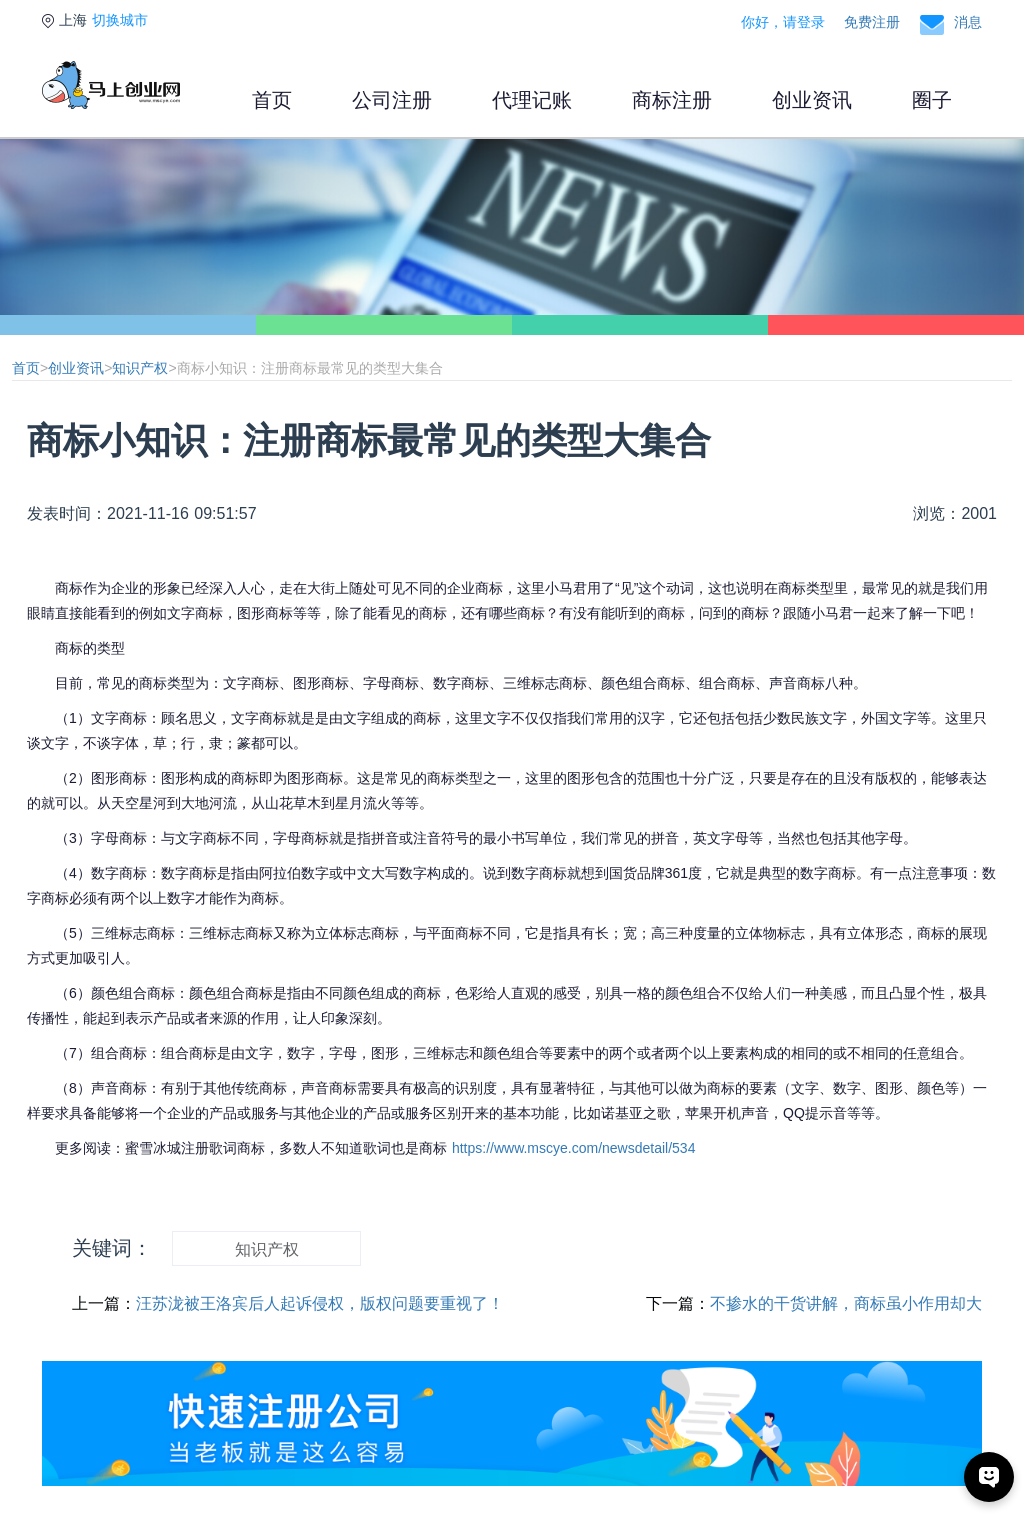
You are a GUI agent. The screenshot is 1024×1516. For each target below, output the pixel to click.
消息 (968, 22)
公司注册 (392, 100)
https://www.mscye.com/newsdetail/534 (574, 1148)
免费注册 (872, 22)
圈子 (932, 100)
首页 (272, 100)
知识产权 (140, 368)
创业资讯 (812, 100)
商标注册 (672, 100)
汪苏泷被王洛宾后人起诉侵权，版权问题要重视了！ (320, 1303)
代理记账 (532, 100)
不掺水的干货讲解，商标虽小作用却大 (846, 1303)
